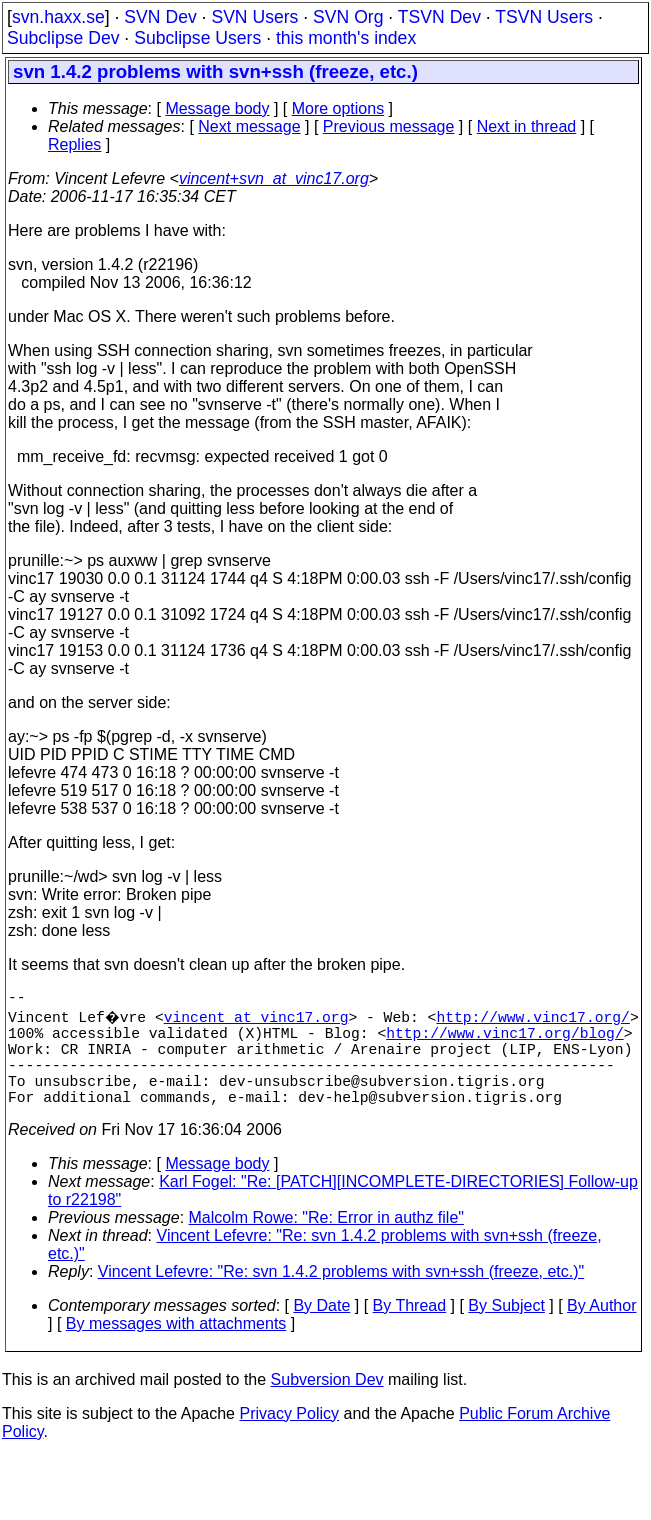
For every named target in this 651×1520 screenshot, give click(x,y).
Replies (74, 144)
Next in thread (527, 126)
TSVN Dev (439, 17)
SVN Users (254, 17)
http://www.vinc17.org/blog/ (504, 1040)
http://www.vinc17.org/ (535, 1020)
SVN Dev (160, 17)
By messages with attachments (176, 1347)
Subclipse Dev (63, 38)
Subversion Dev (327, 1403)
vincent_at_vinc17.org (258, 1020)
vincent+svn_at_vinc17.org (274, 178)
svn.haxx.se (58, 17)
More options (338, 108)
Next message (249, 126)
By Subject (506, 1329)
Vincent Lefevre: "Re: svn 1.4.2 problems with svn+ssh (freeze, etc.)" (341, 1295)
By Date (321, 1329)
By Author (601, 1329)
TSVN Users (544, 17)
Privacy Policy (289, 1437)
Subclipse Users (197, 38)
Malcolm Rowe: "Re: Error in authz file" (326, 1241)
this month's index (346, 38)
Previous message (389, 126)
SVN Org (348, 17)
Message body (217, 108)
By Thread (410, 1329)
